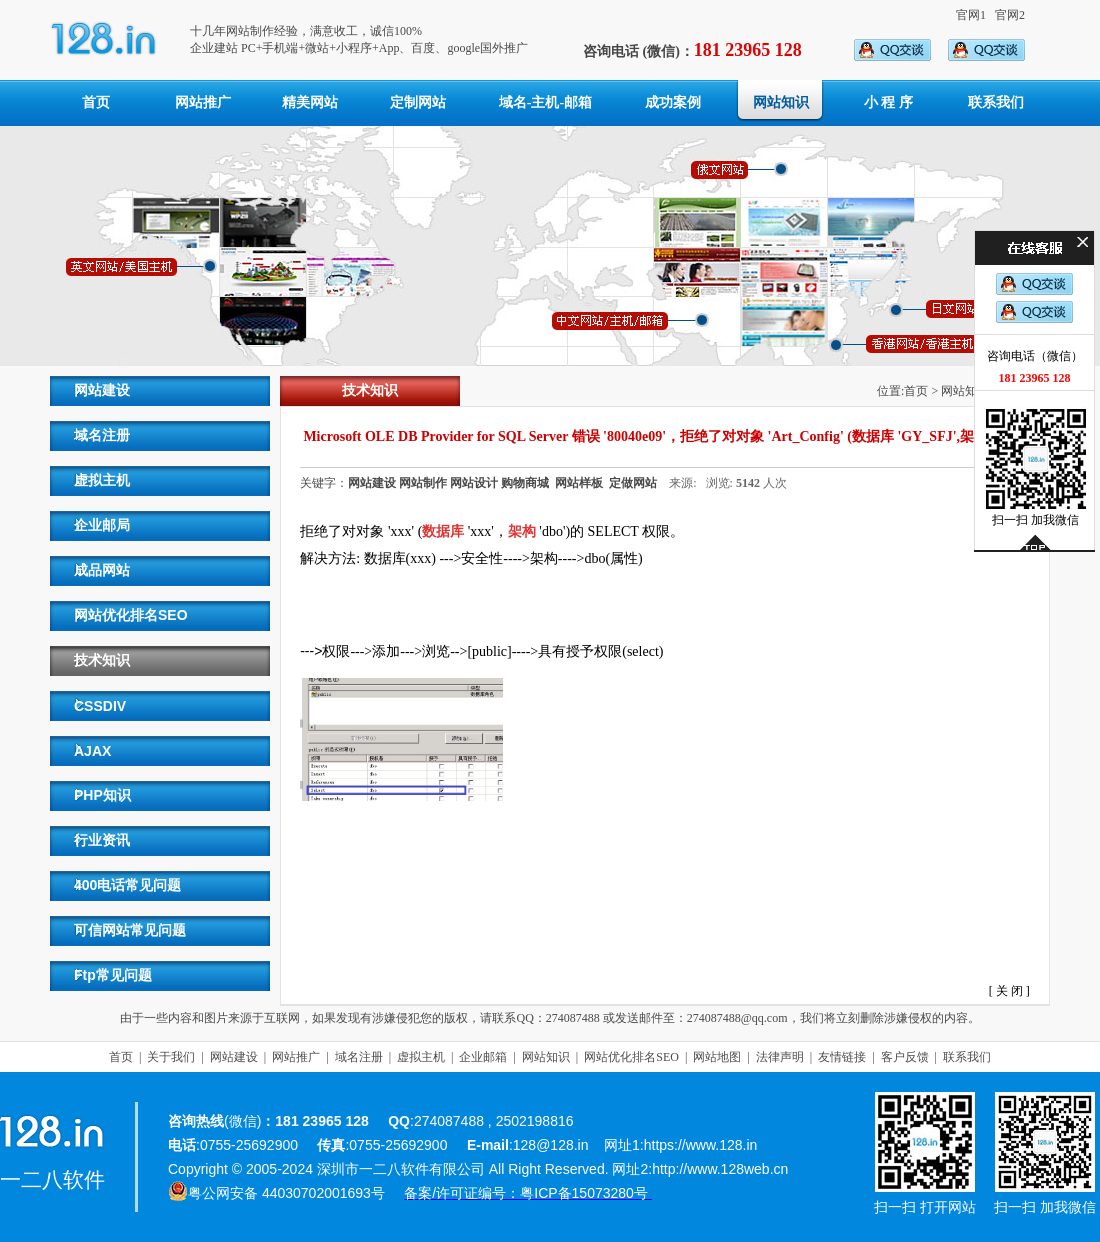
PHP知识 (102, 795)
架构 (522, 531)
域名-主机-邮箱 (545, 102)
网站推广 (203, 102)
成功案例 (673, 102)
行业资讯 (102, 840)
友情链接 (842, 1057)
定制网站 (418, 102)
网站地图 (717, 1057)
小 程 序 (888, 102)
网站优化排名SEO (131, 615)
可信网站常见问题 (130, 930)
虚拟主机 (102, 480)
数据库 (443, 531)
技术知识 (102, 660)
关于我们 (171, 1057)
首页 (96, 102)
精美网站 (310, 102)
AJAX (92, 751)
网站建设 (102, 390)
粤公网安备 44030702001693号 (286, 1193)
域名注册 (102, 435)
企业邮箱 (483, 1057)
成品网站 (102, 570)
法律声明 (780, 1057)
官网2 (1010, 15)
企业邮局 (102, 525)
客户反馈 (905, 1057)
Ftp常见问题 (113, 975)
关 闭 (1009, 991)
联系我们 (996, 102)
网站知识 (781, 102)
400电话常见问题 (127, 885)
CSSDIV (100, 706)
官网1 (971, 15)
